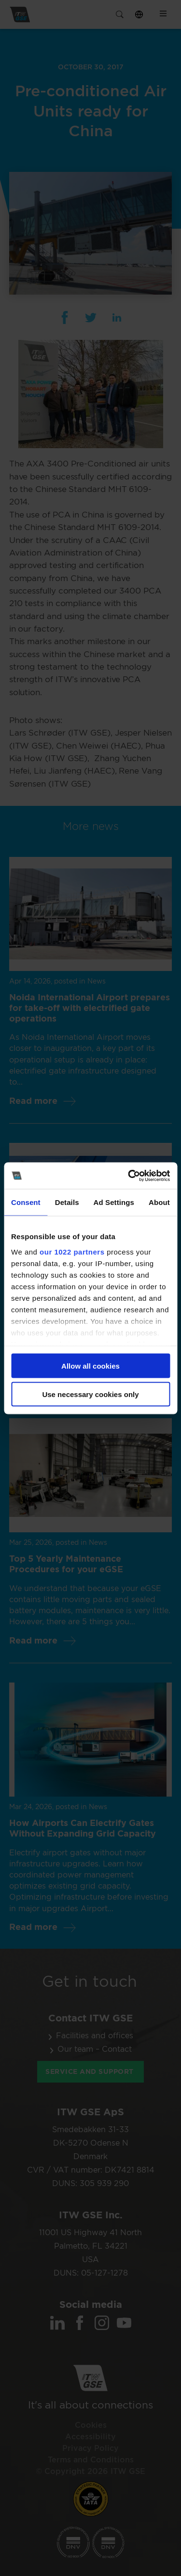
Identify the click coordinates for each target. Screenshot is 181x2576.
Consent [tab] (26, 1202)
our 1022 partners (72, 1251)
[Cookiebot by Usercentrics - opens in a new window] (129, 1175)
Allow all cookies (90, 1366)
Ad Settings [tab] (114, 1202)
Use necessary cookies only (90, 1394)
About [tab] (159, 1202)
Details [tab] (67, 1202)
